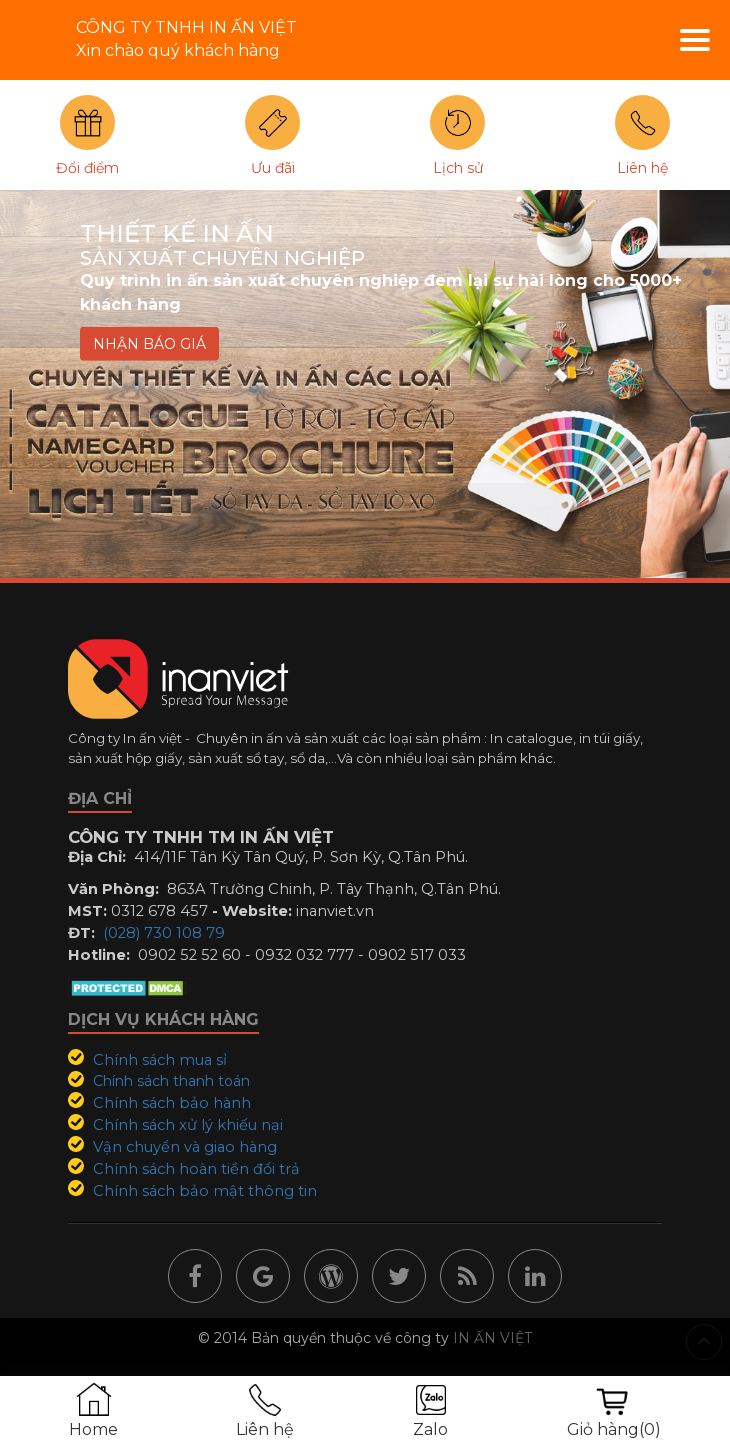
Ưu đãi (273, 168)
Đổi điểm (87, 168)
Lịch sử (458, 168)
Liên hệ (642, 168)
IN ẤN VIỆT (492, 1338)
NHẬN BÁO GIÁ (149, 344)
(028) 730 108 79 (164, 933)
